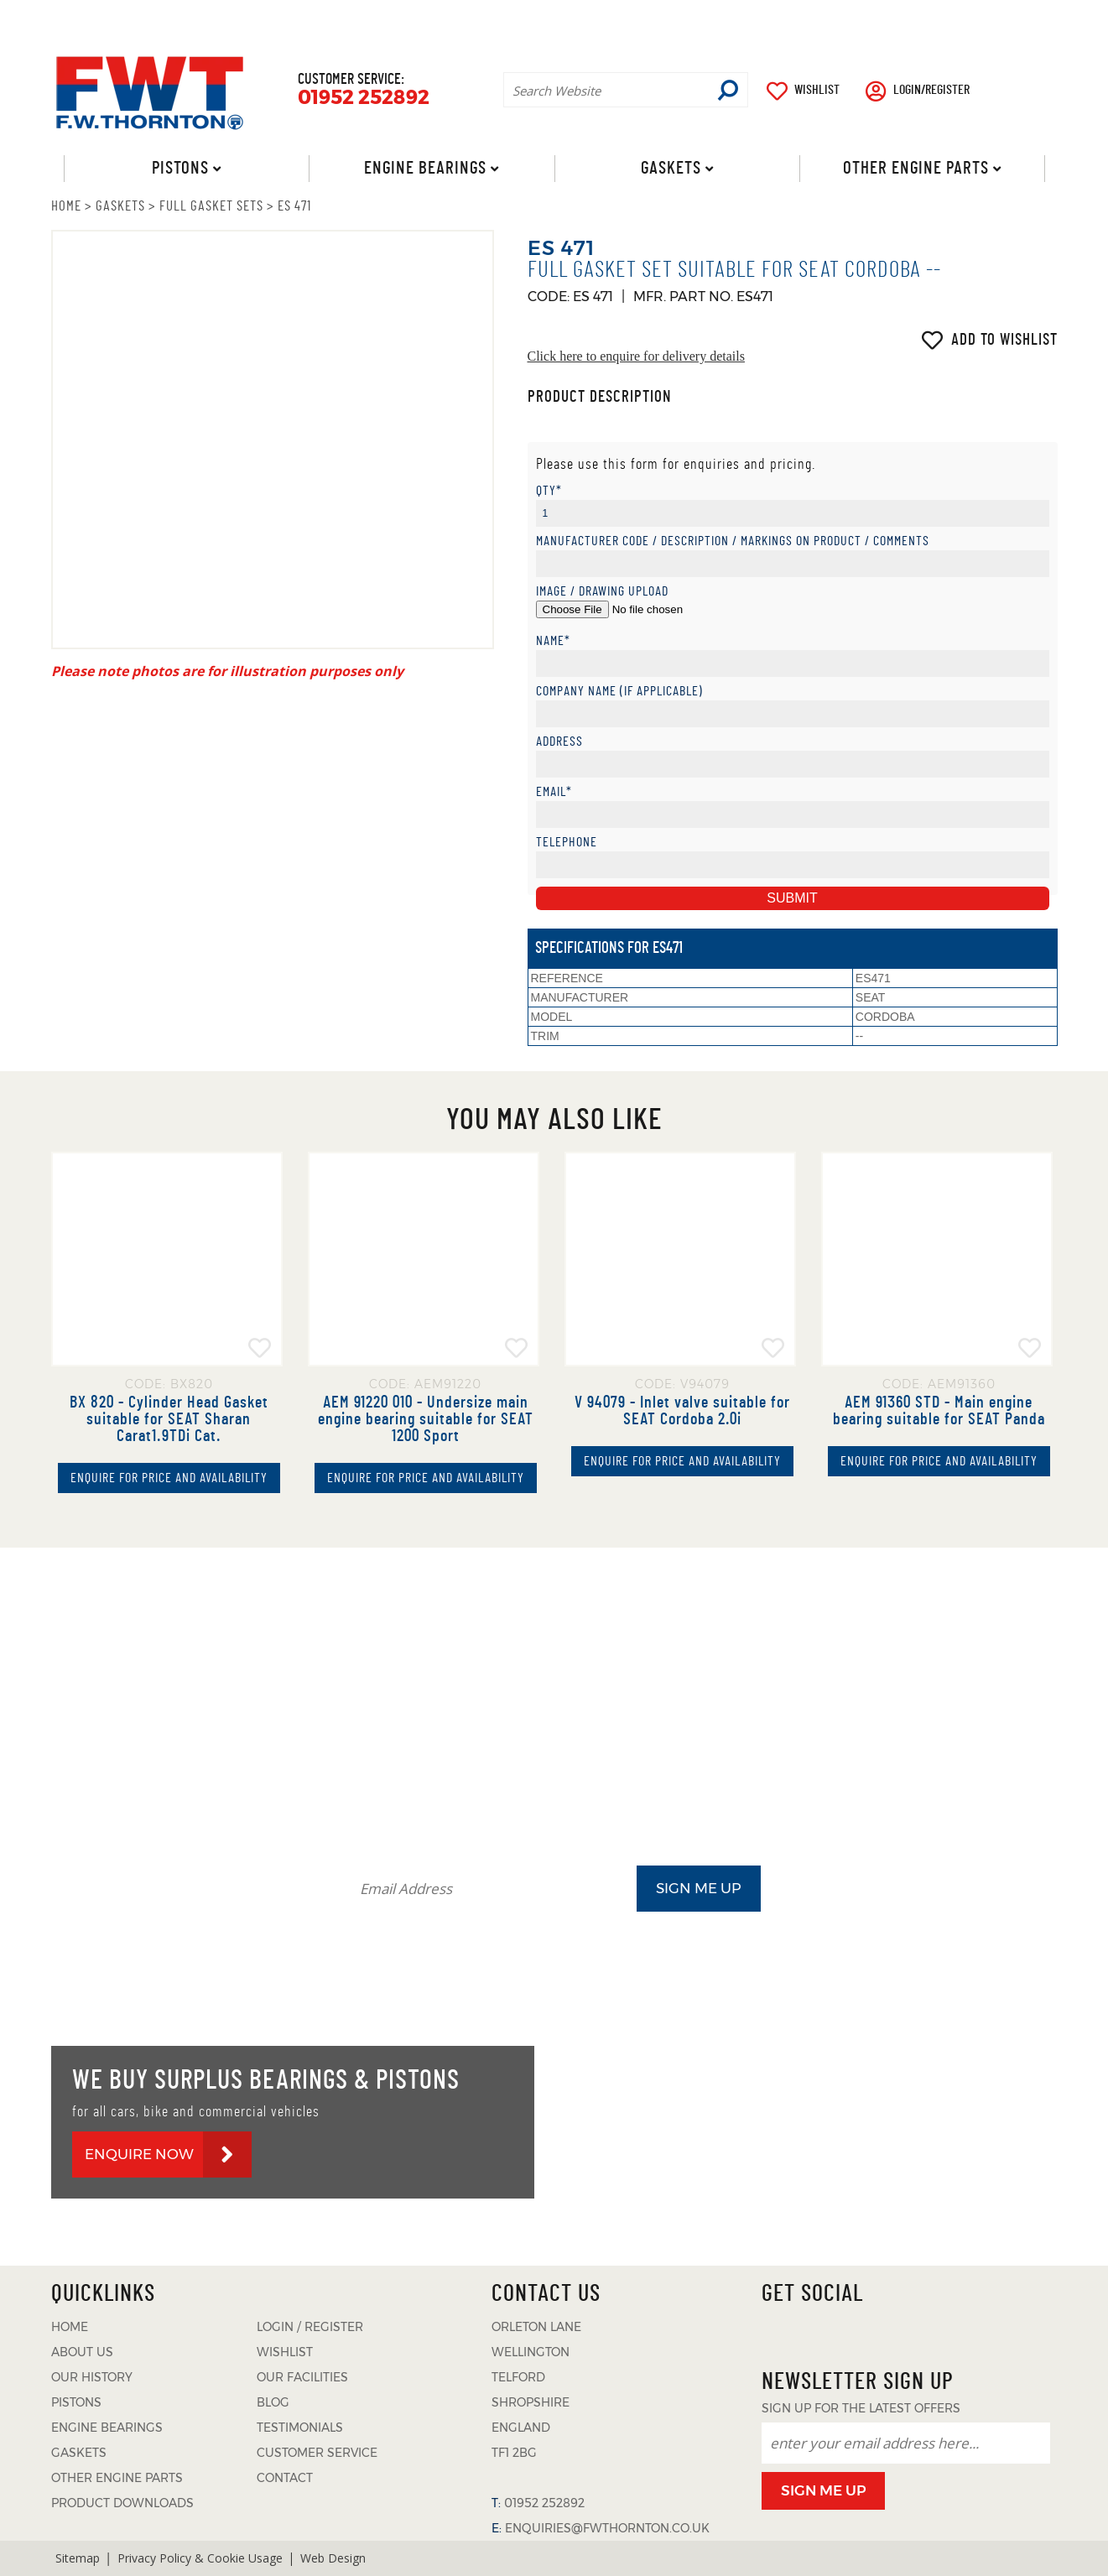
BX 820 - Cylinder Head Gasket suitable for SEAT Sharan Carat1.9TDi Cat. (169, 1419)
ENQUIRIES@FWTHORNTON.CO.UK (607, 2528)
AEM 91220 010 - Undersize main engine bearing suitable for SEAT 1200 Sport (425, 1419)
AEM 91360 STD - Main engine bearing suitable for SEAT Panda (939, 1411)
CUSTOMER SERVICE (317, 2452)
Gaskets (670, 168)
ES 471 (294, 206)
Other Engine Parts (916, 168)
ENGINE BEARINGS (107, 2427)
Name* (553, 641)
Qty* (549, 491)
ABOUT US (564, 18)
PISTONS (76, 2402)
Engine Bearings (425, 168)
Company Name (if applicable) (619, 691)
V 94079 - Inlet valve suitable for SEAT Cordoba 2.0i (682, 1411)
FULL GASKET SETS (211, 206)
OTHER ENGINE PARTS (117, 2477)
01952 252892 (363, 97)
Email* (554, 792)
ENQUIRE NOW (139, 2154)
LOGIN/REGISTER (931, 89)
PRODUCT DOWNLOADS (776, 18)
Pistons (179, 168)
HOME (66, 206)
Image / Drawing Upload (602, 591)
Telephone (566, 842)
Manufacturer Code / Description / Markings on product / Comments (732, 541)
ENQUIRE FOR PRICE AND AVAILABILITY (169, 1478)
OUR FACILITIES (302, 2377)
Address (559, 742)
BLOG (655, 18)
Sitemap (77, 2558)
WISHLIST (817, 89)
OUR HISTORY (92, 2377)
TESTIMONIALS (925, 18)
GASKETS (120, 206)
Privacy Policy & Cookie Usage (200, 2558)
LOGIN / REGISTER (310, 2326)
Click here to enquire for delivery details (636, 356)
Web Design (333, 2558)
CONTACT (1029, 18)
